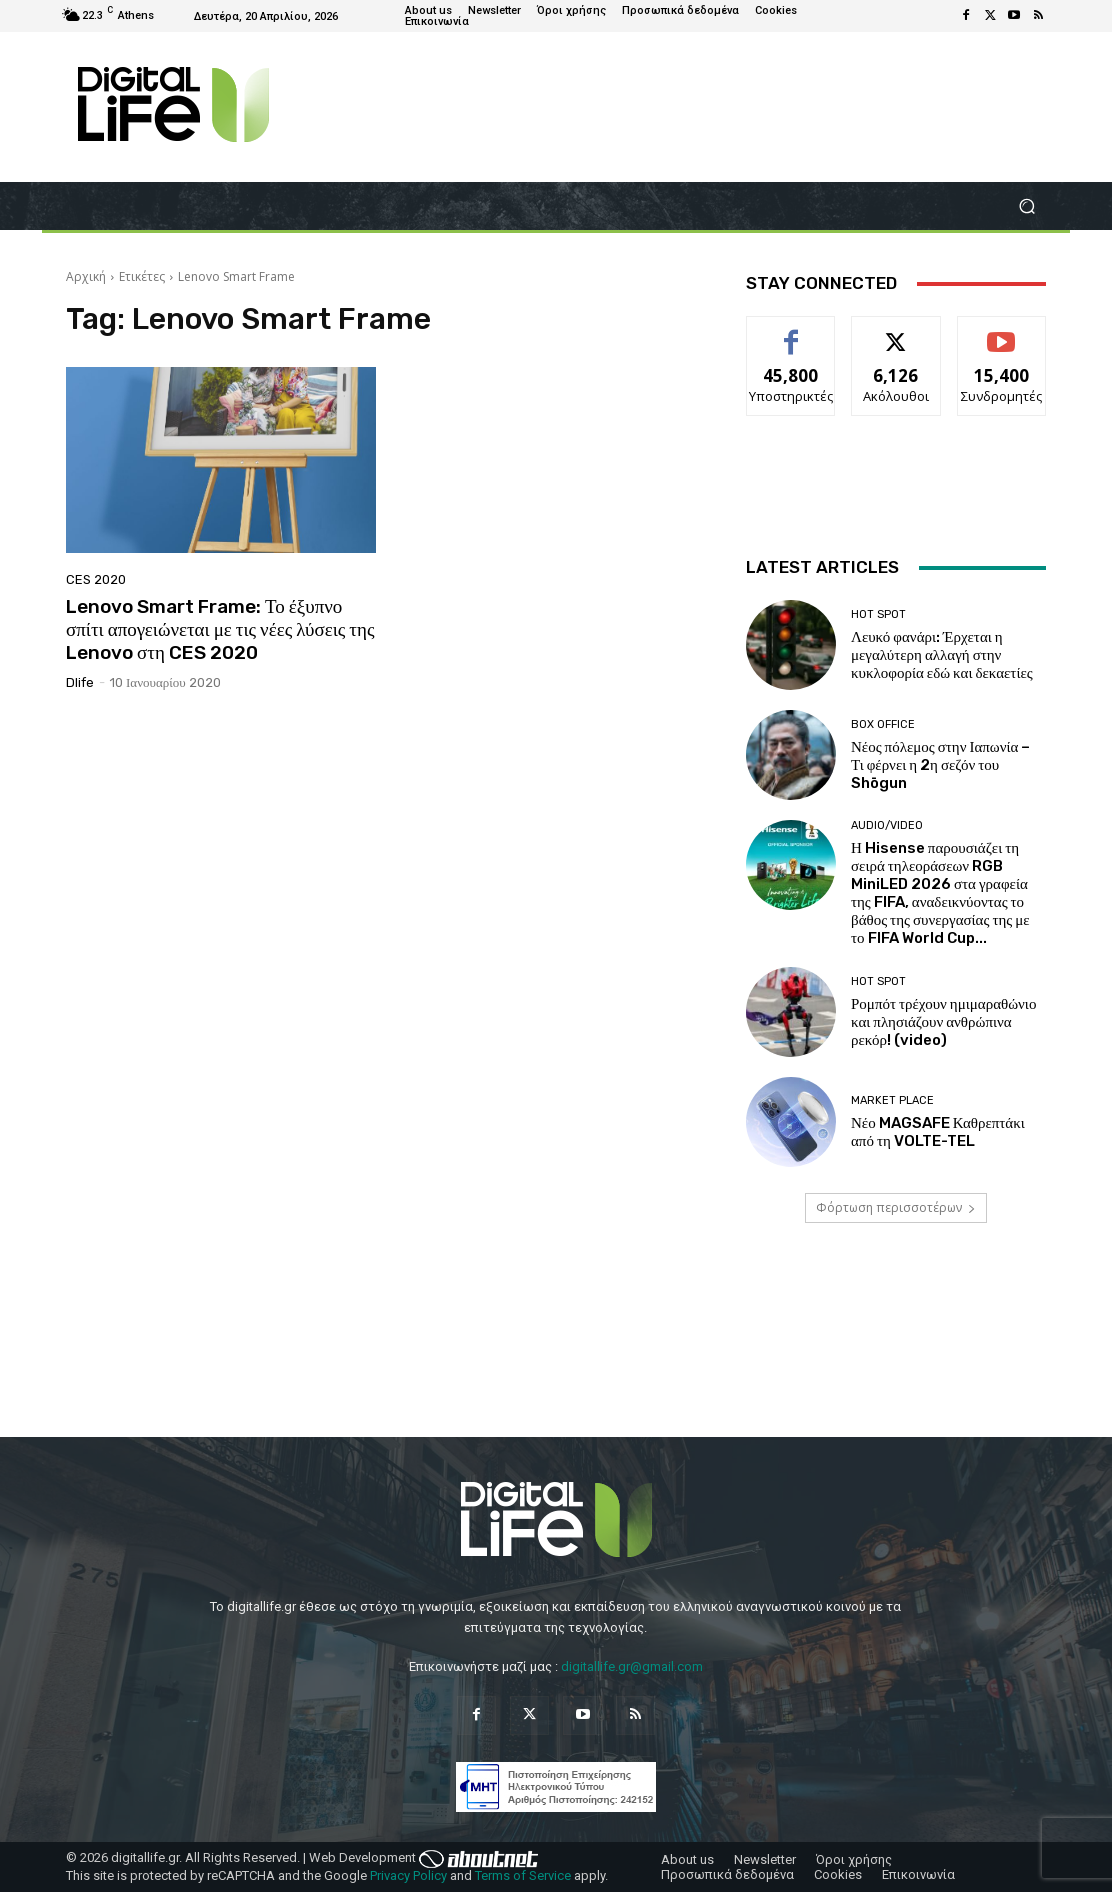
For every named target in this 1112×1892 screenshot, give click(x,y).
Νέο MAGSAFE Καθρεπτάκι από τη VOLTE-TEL (938, 1132)
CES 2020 (96, 579)
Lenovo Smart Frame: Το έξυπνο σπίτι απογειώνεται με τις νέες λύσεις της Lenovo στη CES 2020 (220, 629)
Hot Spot (878, 614)
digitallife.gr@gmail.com (632, 1666)
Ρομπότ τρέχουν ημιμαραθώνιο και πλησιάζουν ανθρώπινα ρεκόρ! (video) (943, 1022)
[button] (1026, 206)
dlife (80, 682)
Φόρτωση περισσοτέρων (896, 1207)
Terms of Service (523, 1875)
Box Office (883, 724)
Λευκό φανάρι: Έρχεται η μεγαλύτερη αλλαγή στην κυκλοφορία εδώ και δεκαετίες (942, 655)
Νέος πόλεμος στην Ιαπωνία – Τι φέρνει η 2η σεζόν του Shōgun (940, 765)
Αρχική (86, 276)
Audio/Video (887, 825)
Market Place (892, 1100)
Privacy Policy (408, 1875)
